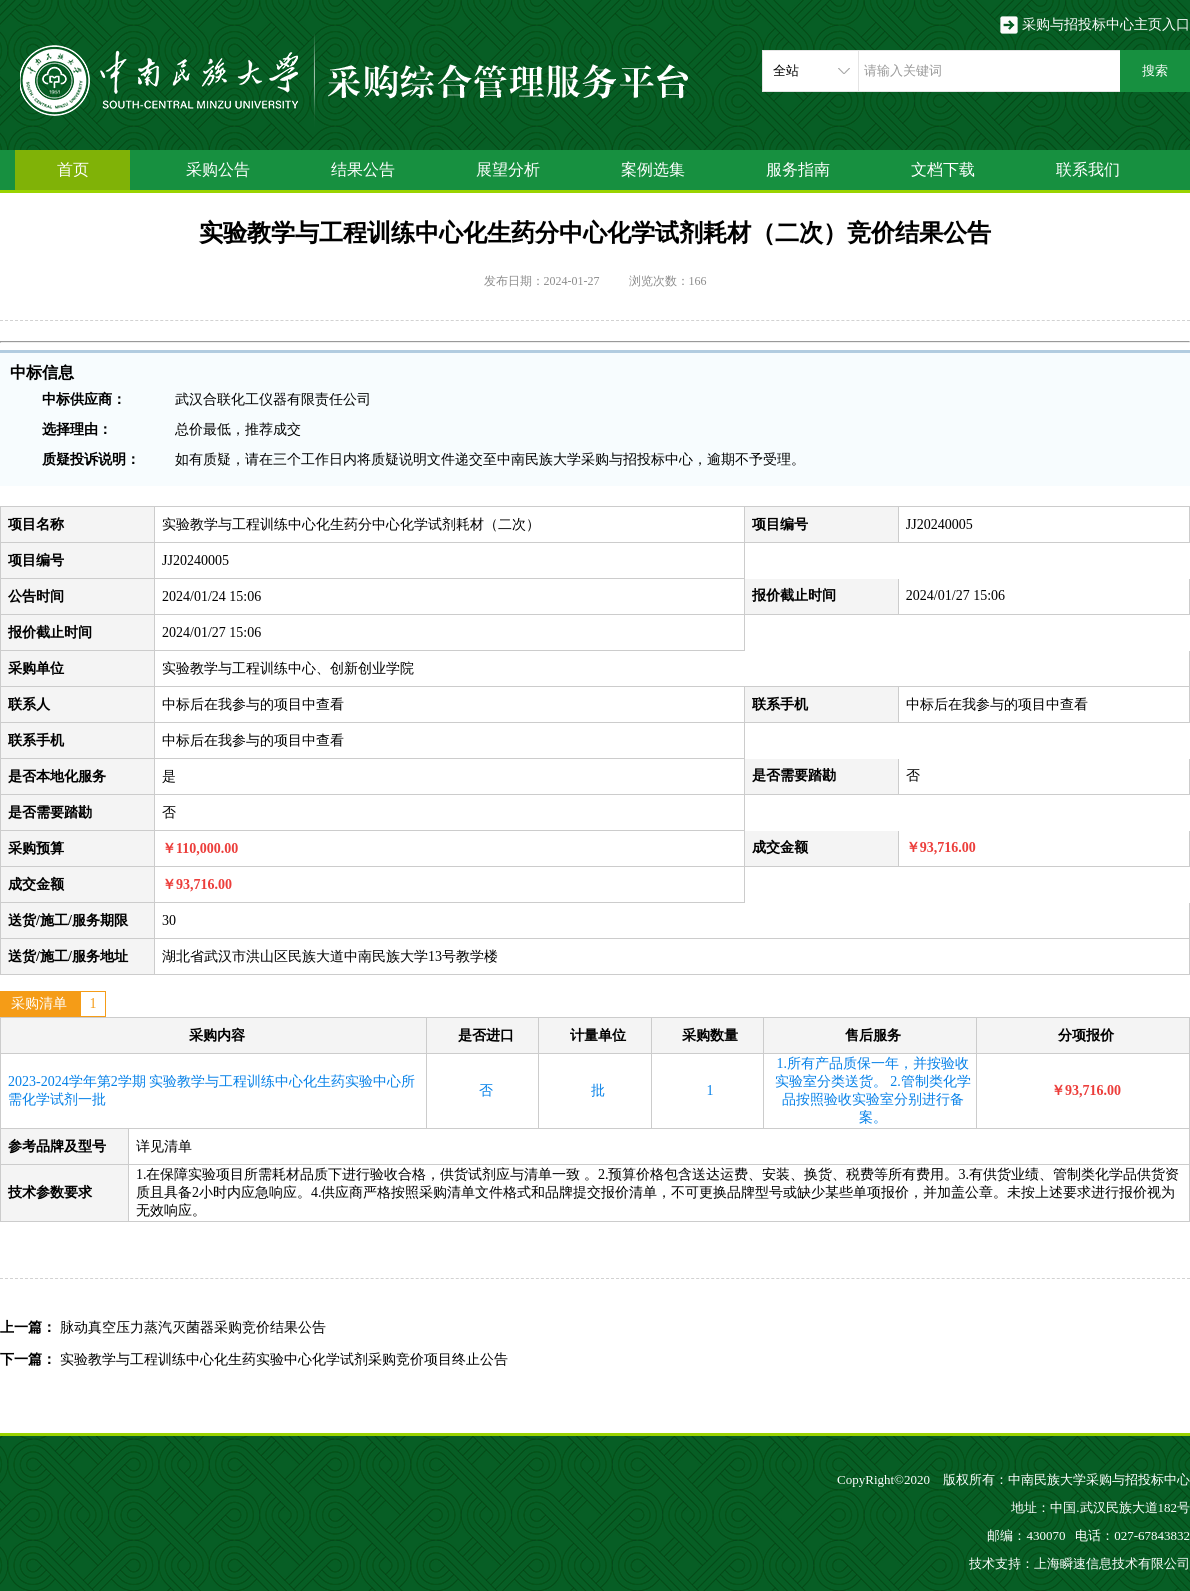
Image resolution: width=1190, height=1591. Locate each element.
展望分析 (508, 169)
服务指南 (798, 169)
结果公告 (363, 169)
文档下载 (943, 169)
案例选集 (653, 169)
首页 (73, 169)
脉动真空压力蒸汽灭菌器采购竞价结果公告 (193, 1327)
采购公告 (218, 169)
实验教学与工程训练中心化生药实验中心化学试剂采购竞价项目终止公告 (284, 1359)
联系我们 (1088, 169)
